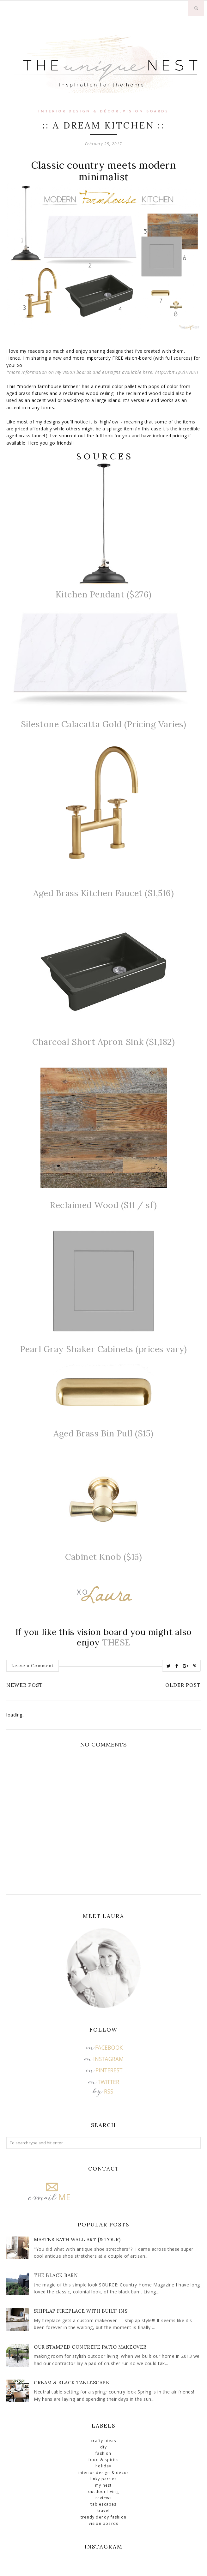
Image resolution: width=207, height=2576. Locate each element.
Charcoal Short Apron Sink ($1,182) (103, 1041)
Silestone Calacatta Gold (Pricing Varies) (103, 724)
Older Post (183, 1685)
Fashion (103, 2453)
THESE (116, 1642)
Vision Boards (146, 111)
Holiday (103, 2466)
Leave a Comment (32, 1665)
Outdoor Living (103, 2491)
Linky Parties (103, 2479)
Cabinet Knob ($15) (103, 1556)
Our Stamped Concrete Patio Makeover (90, 2347)
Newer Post (24, 1685)
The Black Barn (56, 2275)
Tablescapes (103, 2504)
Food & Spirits (103, 2459)
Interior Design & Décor (78, 111)
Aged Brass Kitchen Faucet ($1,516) (103, 893)
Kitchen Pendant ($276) (104, 594)
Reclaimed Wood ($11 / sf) (103, 1205)
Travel (103, 2510)
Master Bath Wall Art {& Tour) (77, 2240)
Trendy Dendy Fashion (103, 2517)
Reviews (103, 2498)
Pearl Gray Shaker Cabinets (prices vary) (103, 1349)
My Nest (103, 2485)
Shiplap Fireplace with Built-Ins (80, 2311)
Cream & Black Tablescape (71, 2383)
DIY (103, 2447)
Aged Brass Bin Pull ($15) (103, 1433)
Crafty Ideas (103, 2440)
